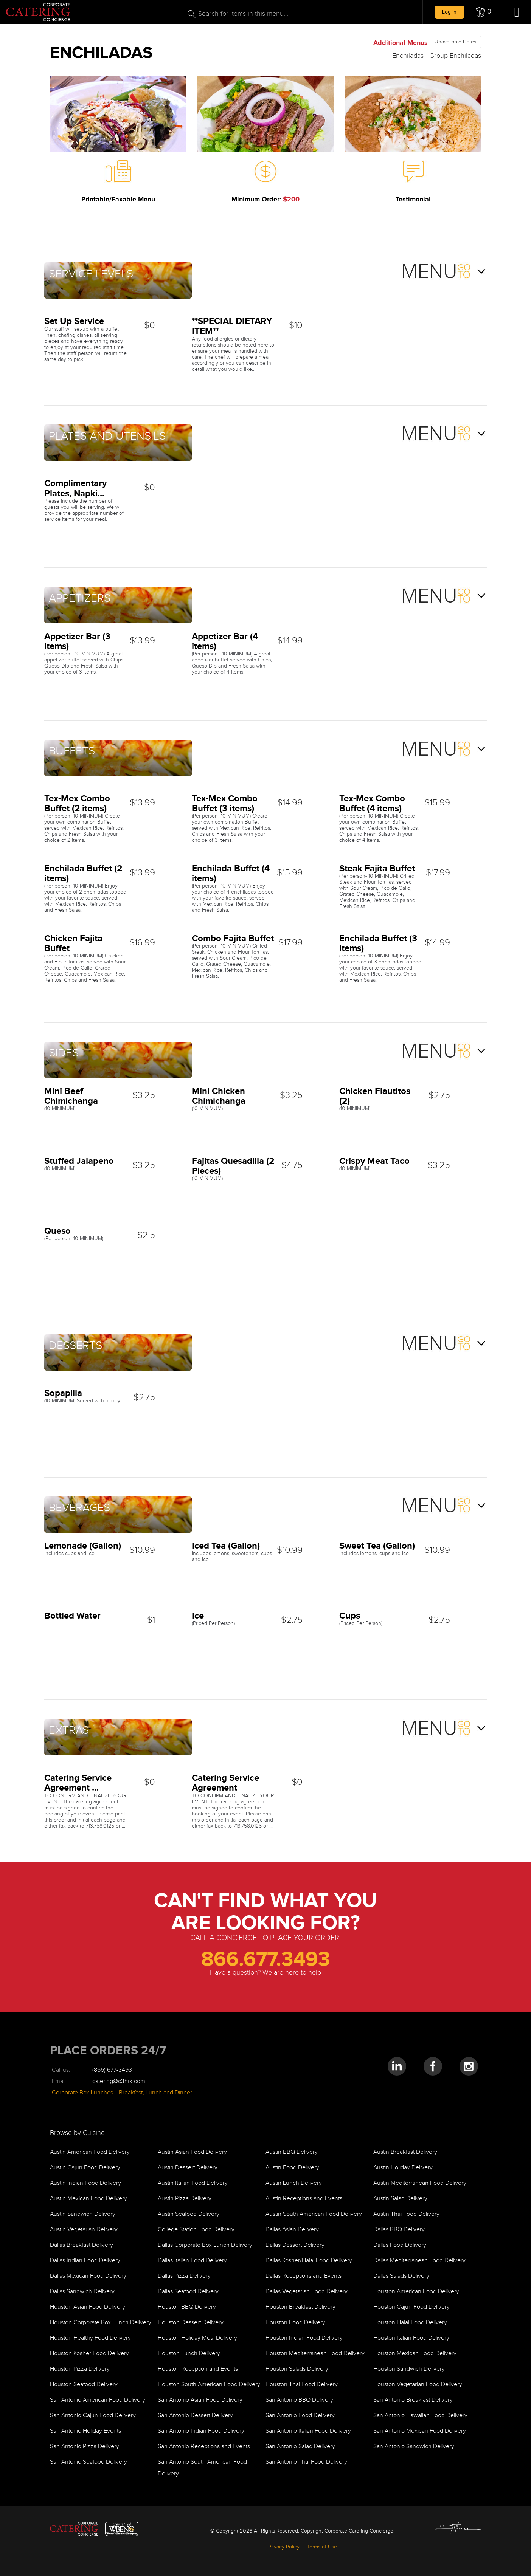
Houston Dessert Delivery (191, 2322)
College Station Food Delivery (196, 2229)
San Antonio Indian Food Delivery (201, 2431)
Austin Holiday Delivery (403, 2167)
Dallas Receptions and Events (304, 2276)
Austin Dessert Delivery (187, 2167)
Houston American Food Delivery (416, 2291)
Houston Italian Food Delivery (411, 2338)
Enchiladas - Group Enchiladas (436, 56)
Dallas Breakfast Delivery (81, 2245)
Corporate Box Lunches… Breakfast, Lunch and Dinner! (123, 2092)
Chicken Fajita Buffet (73, 943)
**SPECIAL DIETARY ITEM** (232, 326)
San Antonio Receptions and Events (204, 2446)
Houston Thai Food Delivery (302, 2384)
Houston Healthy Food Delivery (90, 2338)
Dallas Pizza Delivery (184, 2276)
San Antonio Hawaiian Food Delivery (420, 2415)
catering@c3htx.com (118, 2081)
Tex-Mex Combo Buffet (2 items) (77, 803)
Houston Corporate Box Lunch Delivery (100, 2322)
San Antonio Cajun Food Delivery (93, 2415)
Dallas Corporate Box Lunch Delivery (205, 2245)
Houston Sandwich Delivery (409, 2369)
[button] (483, 12)
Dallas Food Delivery (399, 2245)
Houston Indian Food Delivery (304, 2338)
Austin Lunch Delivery (294, 2183)
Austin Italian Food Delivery (193, 2183)
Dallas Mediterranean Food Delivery (419, 2260)
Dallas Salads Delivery (401, 2276)
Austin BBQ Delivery (292, 2152)
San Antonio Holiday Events (85, 2431)
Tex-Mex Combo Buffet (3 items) (225, 803)
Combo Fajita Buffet (233, 938)
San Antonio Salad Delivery (300, 2446)
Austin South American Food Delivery (314, 2214)
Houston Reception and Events (198, 2369)
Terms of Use (322, 2547)
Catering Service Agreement (225, 1782)
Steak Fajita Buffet (377, 868)
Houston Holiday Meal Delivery (197, 2338)
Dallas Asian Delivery (292, 2229)
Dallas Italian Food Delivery (192, 2260)
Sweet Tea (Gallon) (377, 1545)
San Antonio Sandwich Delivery (413, 2446)
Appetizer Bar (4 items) (225, 641)
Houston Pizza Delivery (80, 2369)
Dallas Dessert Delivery (295, 2245)
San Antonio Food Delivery (300, 2415)
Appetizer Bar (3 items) (77, 641)
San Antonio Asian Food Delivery (200, 2400)
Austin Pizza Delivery (184, 2198)
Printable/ (118, 199)
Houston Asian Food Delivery (87, 2307)
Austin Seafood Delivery (188, 2214)
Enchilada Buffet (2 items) (83, 873)
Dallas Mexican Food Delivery (88, 2276)
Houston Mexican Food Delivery (414, 2353)
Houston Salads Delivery (297, 2369)
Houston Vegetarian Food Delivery (417, 2384)
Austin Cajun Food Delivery (85, 2167)
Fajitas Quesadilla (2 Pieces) (233, 1166)
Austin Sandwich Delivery (82, 2214)
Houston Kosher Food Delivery (89, 2353)
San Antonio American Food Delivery (97, 2400)
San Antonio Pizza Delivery (84, 2446)
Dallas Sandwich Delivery (82, 2291)
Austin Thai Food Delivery (406, 2214)
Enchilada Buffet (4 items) (231, 873)
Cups (349, 1615)
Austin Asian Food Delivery (192, 2152)
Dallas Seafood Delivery (188, 2291)
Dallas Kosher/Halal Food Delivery (309, 2260)
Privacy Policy (284, 2547)
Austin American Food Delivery (90, 2152)
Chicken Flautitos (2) (374, 1096)
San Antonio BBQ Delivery (299, 2400)
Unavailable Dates (455, 42)
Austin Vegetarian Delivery (84, 2229)
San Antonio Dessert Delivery (195, 2415)
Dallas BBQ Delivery (399, 2229)
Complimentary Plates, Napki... (75, 488)
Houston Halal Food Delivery (410, 2322)
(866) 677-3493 (112, 2070)
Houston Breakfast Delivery (300, 2307)
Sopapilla (63, 1393)
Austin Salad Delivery (400, 2198)
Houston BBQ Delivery (187, 2307)
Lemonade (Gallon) (82, 1545)
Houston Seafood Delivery (84, 2384)
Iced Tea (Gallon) (226, 1545)
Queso (57, 1230)
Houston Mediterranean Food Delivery (315, 2353)
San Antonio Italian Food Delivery (308, 2431)
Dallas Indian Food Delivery (85, 2260)
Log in (449, 12)
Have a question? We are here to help (265, 1973)
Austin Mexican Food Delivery (88, 2198)
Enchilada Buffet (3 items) (378, 943)
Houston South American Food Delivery (209, 2384)
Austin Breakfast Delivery (405, 2152)
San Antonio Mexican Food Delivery (419, 2431)
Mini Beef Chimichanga (71, 1096)
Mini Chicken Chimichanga (218, 1096)
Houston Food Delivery (295, 2322)
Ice (198, 1615)
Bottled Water (72, 1615)
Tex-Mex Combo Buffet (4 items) (372, 803)
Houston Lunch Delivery (189, 2353)
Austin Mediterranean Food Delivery (419, 2183)
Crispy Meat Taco (374, 1161)
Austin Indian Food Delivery (85, 2183)
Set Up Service (74, 321)
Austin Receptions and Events (304, 2198)
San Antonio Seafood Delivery (88, 2462)
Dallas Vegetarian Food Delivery (307, 2291)
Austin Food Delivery (292, 2167)
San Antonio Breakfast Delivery (413, 2400)
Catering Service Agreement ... (78, 1782)
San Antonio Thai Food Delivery (306, 2462)
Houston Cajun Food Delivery (411, 2307)
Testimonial (413, 199)
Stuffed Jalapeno (79, 1161)
